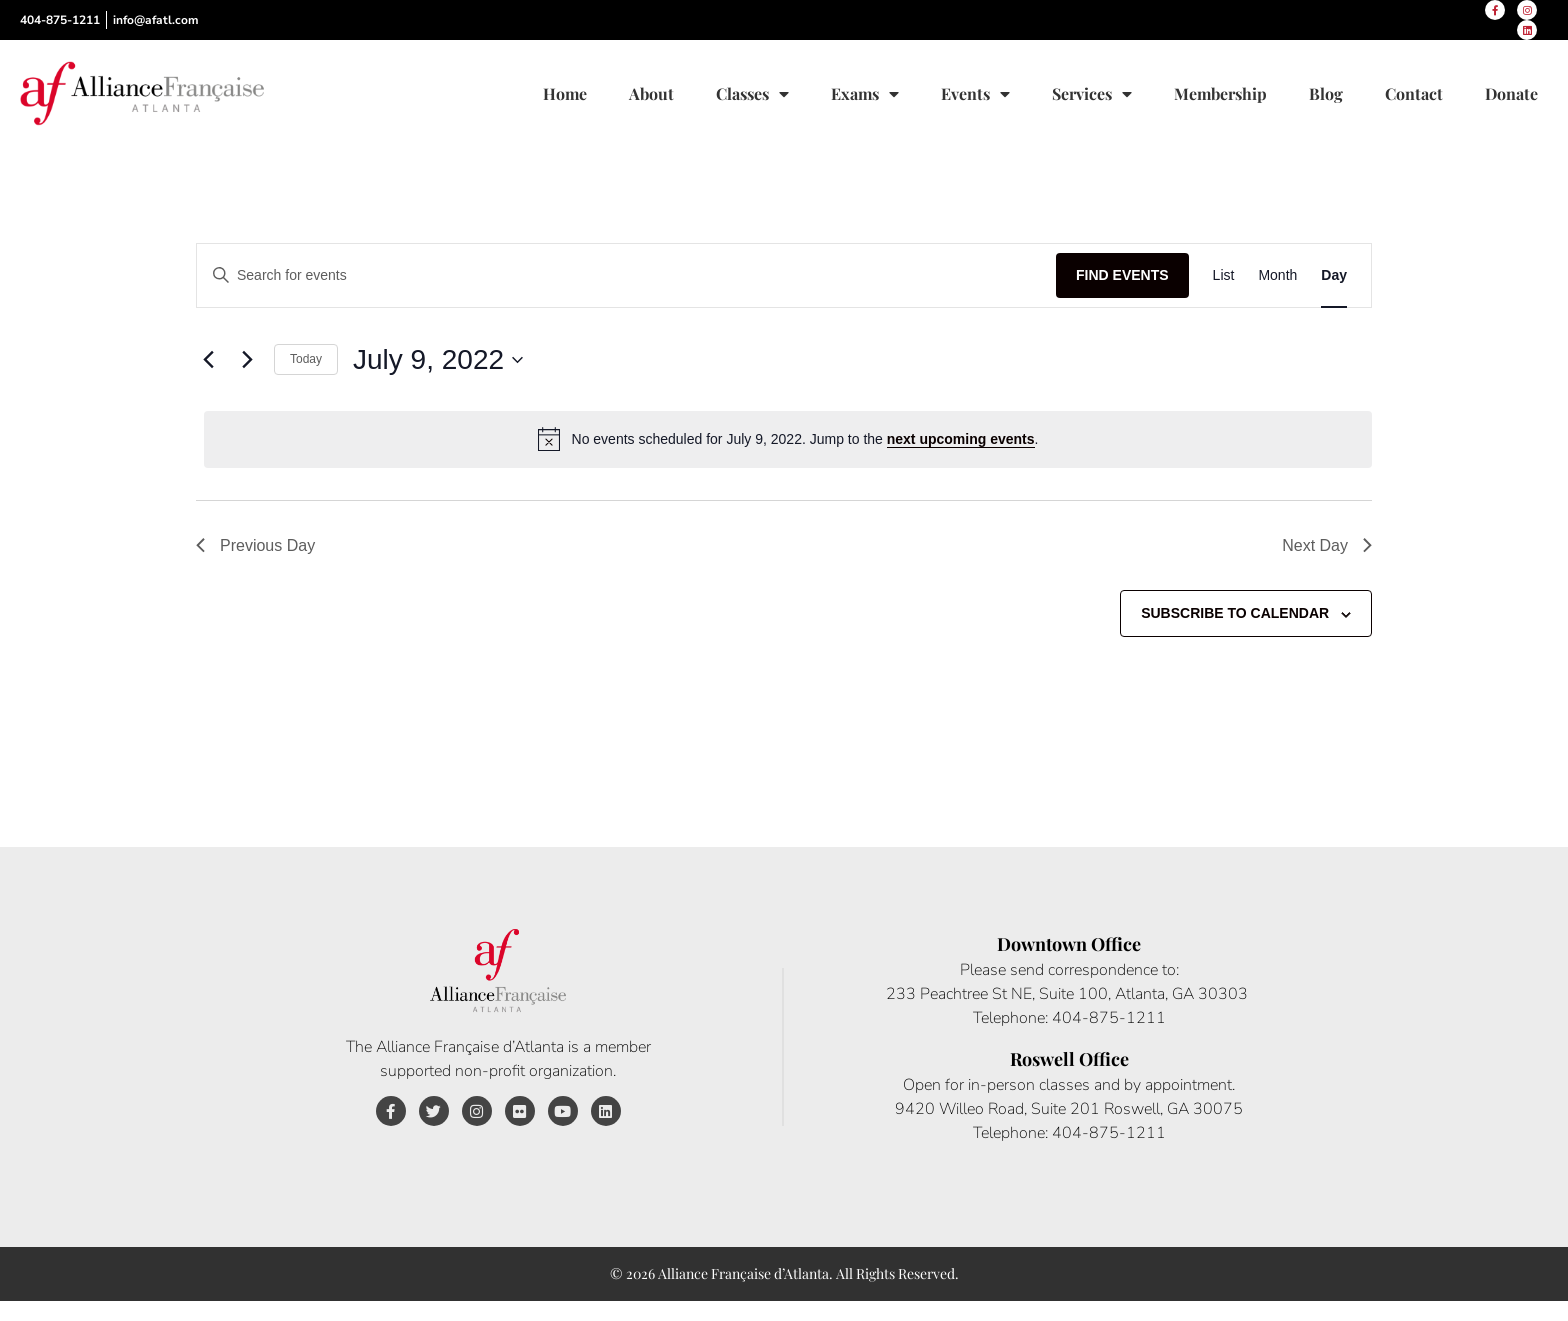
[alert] (788, 439)
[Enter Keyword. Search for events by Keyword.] (626, 275)
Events (975, 94)
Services (1092, 94)
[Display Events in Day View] (1334, 275)
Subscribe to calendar (1235, 613)
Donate (1511, 93)
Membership (1220, 93)
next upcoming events (961, 439)
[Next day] (247, 360)
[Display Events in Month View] (1277, 275)
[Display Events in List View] (1224, 275)
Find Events (1122, 275)
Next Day (1327, 545)
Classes (752, 94)
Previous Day (255, 545)
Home (565, 93)
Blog (1326, 93)
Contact (1414, 93)
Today (306, 359)
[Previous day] (208, 360)
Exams (865, 94)
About (651, 93)
